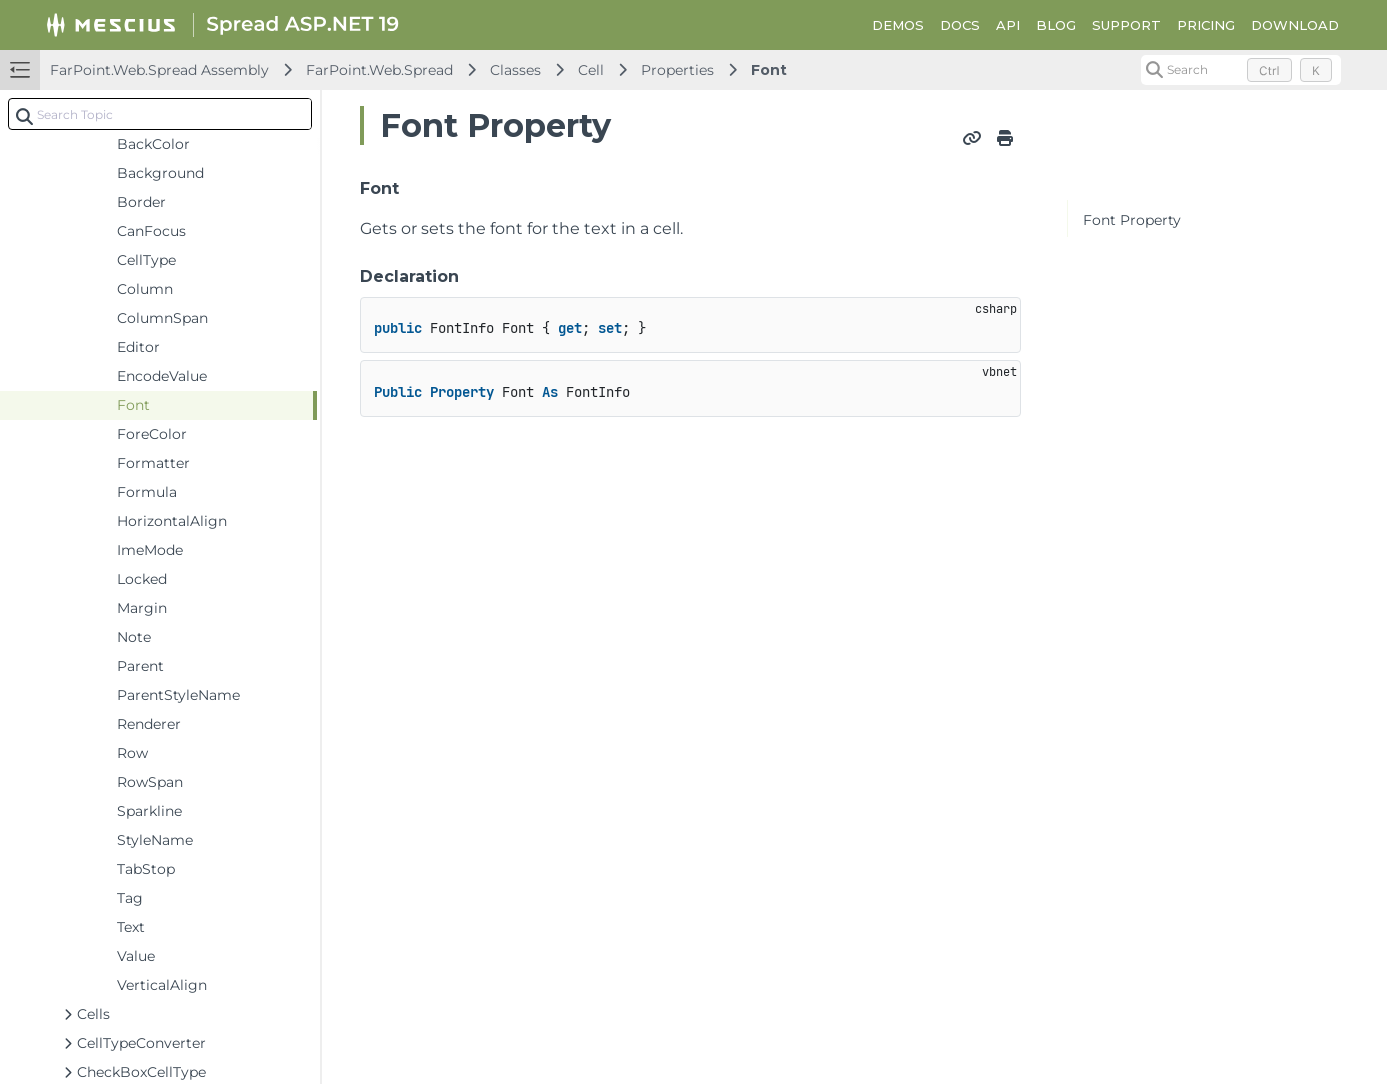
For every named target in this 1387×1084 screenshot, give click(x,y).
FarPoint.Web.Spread (379, 70)
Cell (591, 70)
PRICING (1206, 25)
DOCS (960, 25)
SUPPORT (1126, 25)
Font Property (1132, 220)
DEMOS (898, 25)
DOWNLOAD (1295, 25)
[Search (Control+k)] (1241, 70)
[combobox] (160, 114)
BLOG (1056, 25)
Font (769, 70)
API (1008, 25)
